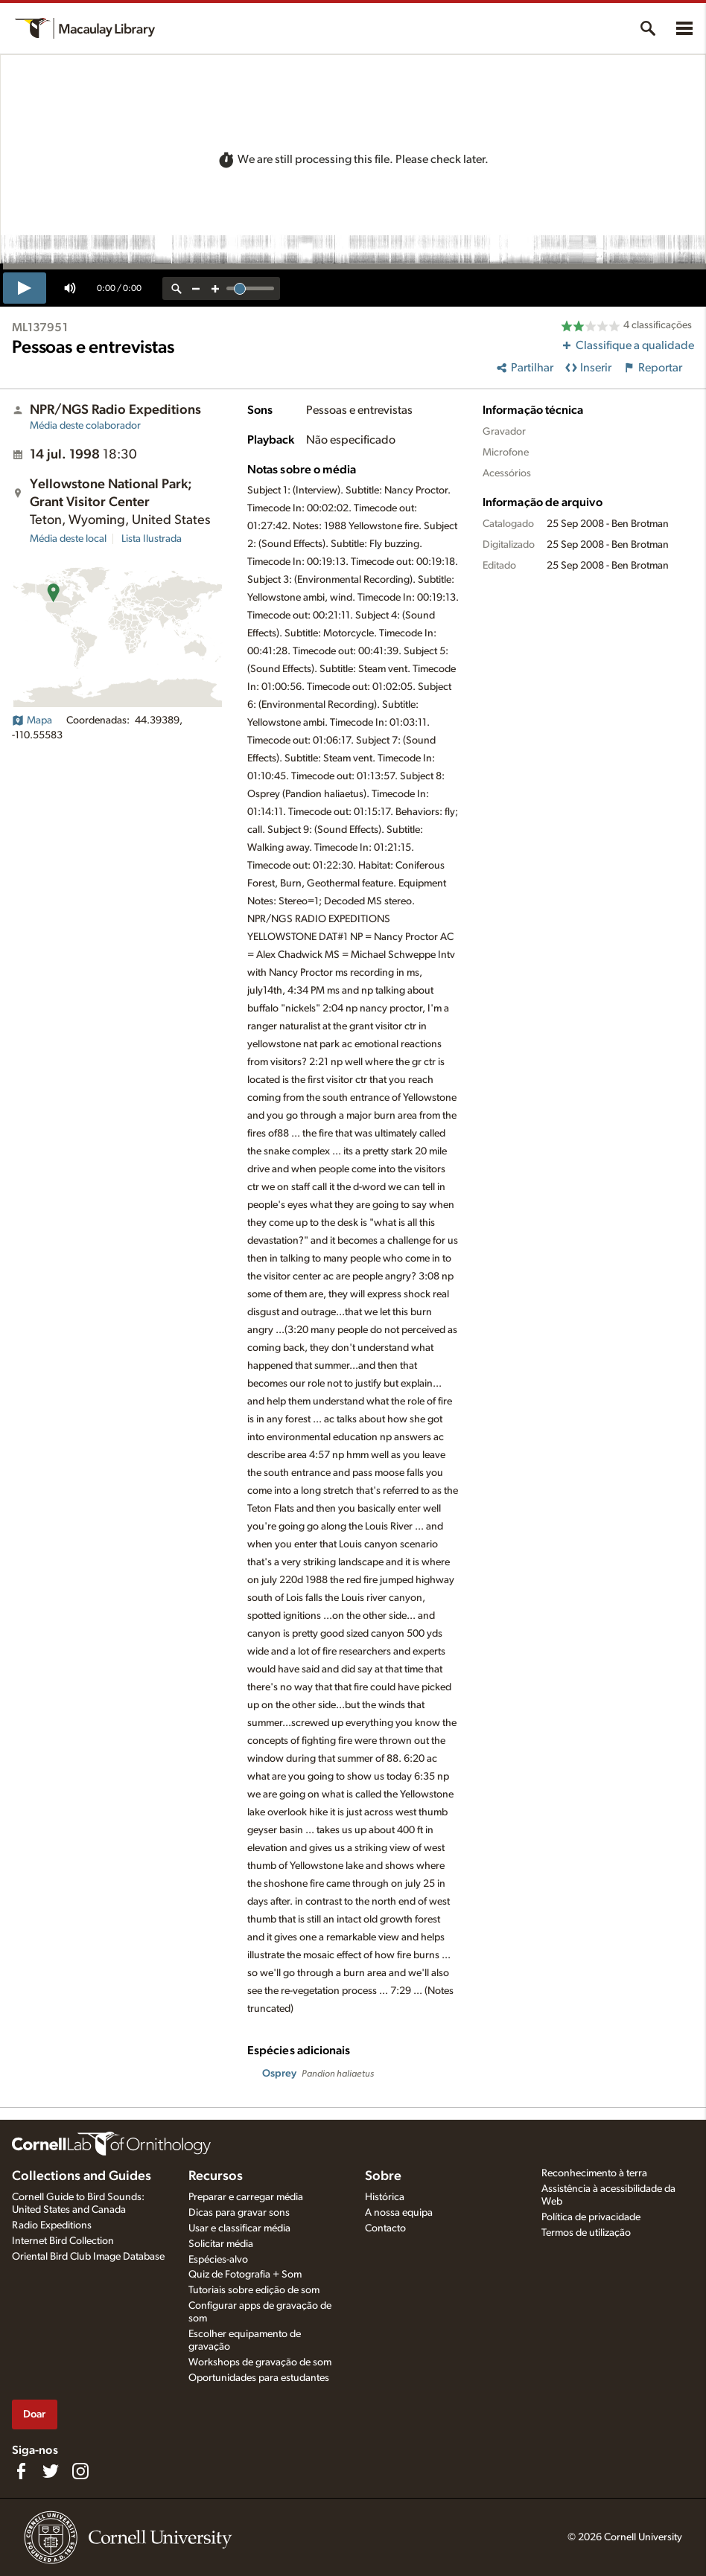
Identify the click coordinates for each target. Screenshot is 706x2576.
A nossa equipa (399, 2213)
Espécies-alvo (218, 2259)
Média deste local (68, 539)
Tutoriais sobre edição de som (253, 2290)
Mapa (32, 720)
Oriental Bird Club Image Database (88, 2256)
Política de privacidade (590, 2217)
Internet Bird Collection (63, 2241)
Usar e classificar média (239, 2228)
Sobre (383, 2176)
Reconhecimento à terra (594, 2173)
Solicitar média (220, 2244)
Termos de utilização (586, 2233)
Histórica (384, 2197)
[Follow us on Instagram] (80, 2471)
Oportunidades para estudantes (258, 2378)
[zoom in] (215, 288)
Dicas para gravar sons (239, 2213)
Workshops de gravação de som (259, 2362)
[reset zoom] (176, 288)
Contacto (385, 2228)
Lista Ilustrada (151, 539)
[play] (24, 288)
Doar (34, 2414)
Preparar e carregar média (245, 2197)
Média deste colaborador (85, 426)
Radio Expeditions (52, 2225)
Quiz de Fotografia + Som (245, 2274)
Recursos (215, 2176)
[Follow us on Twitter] (51, 2471)
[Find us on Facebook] (21, 2471)
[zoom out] (196, 288)
